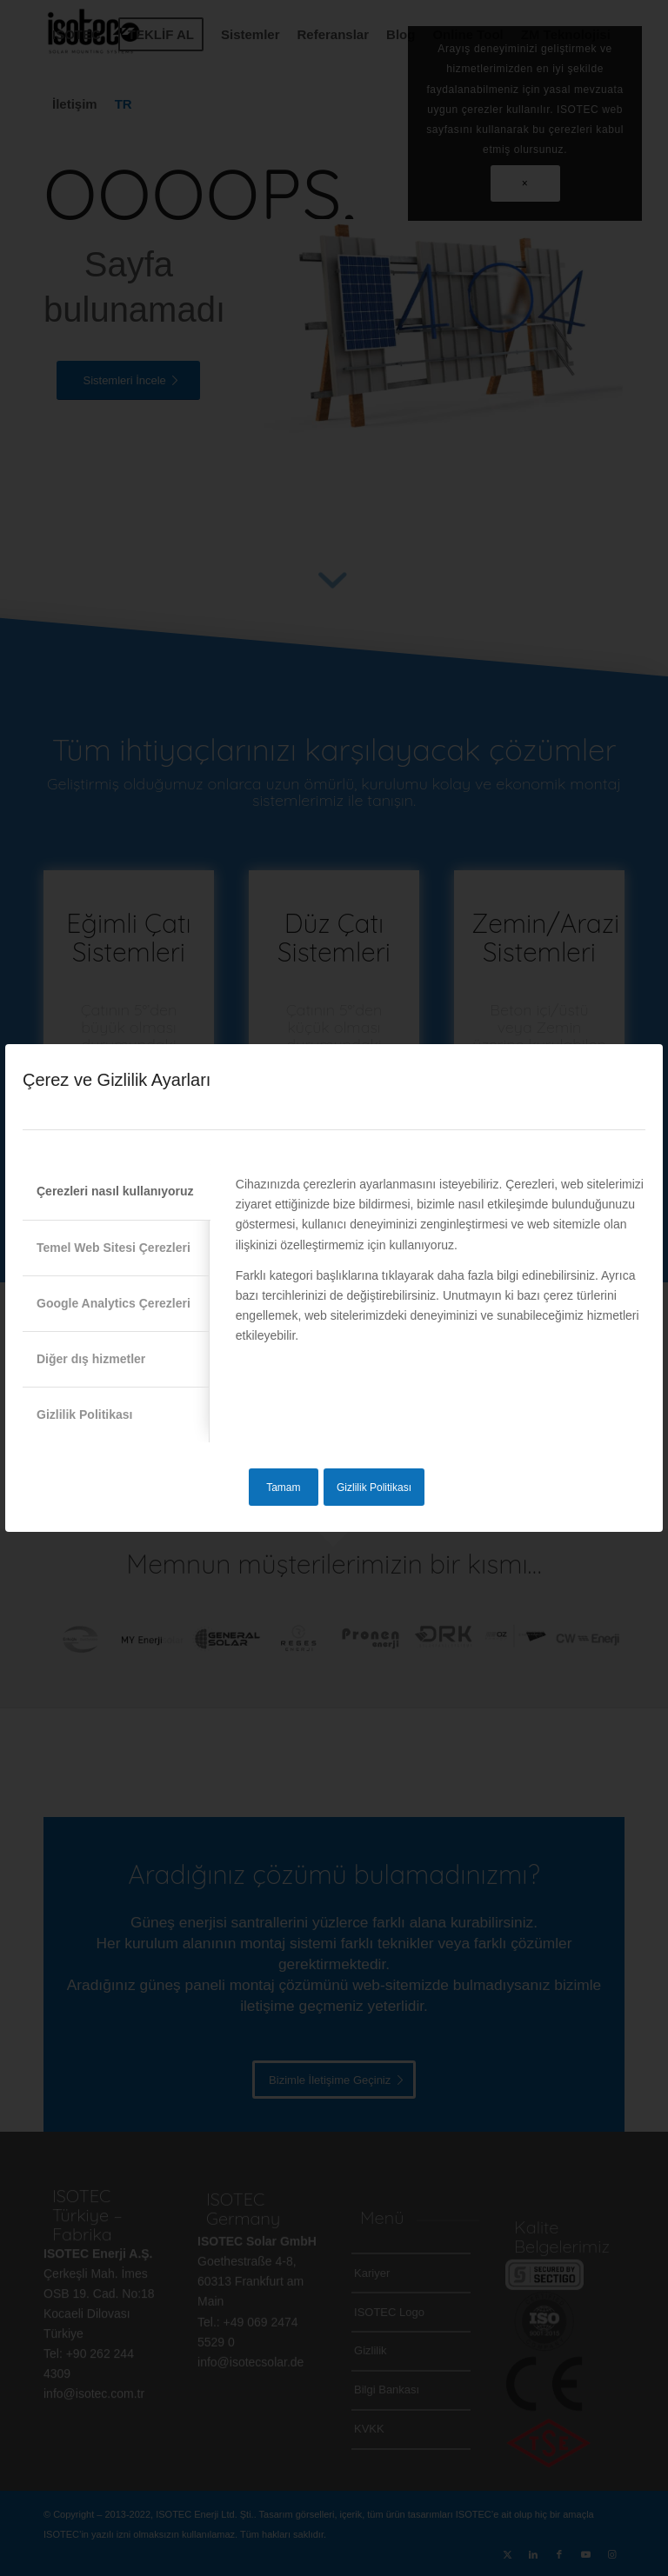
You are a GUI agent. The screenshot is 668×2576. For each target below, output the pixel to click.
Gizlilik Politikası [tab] (84, 1414)
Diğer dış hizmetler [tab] (91, 1359)
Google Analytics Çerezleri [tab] (113, 1303)
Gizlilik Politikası (374, 1487)
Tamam (283, 1487)
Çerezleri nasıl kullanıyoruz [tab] (115, 1191)
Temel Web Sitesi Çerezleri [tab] (113, 1248)
